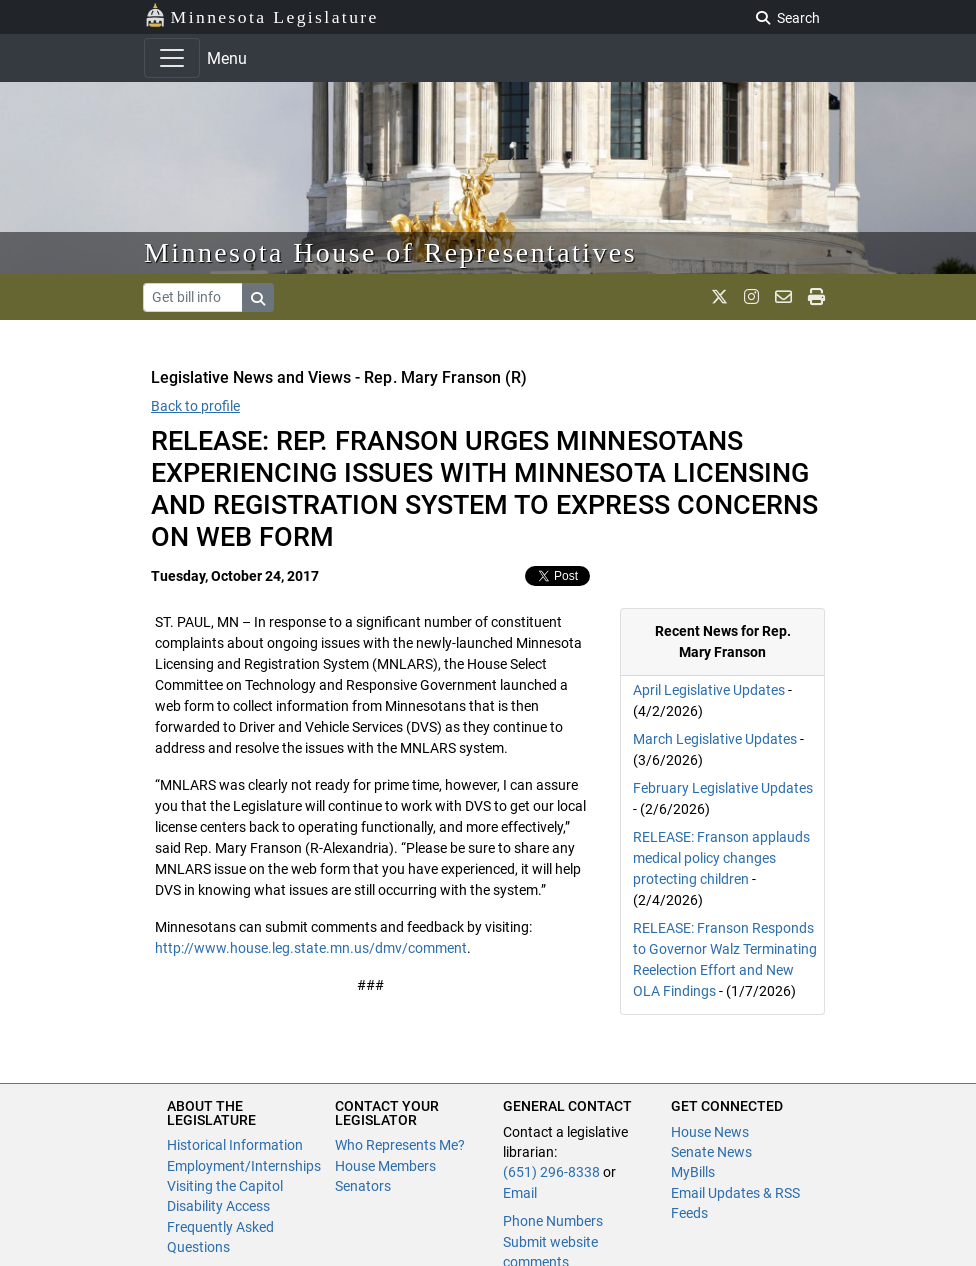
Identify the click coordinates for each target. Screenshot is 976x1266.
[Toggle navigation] (172, 58)
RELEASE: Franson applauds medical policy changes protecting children (721, 858)
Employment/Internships (244, 1166)
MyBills (693, 1172)
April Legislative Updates (709, 690)
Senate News (711, 1152)
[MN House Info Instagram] (751, 297)
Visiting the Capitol (225, 1186)
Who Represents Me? (400, 1145)
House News (710, 1132)
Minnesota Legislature (261, 15)
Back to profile (195, 406)
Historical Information (235, 1145)
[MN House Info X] (719, 297)
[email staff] (783, 297)
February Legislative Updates (723, 788)
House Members (385, 1166)
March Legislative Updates (715, 739)
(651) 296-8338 (551, 1172)
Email (520, 1193)
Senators (363, 1186)
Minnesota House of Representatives (390, 252)
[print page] (816, 297)
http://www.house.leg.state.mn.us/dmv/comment (311, 948)
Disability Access (218, 1206)
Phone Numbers (553, 1221)
